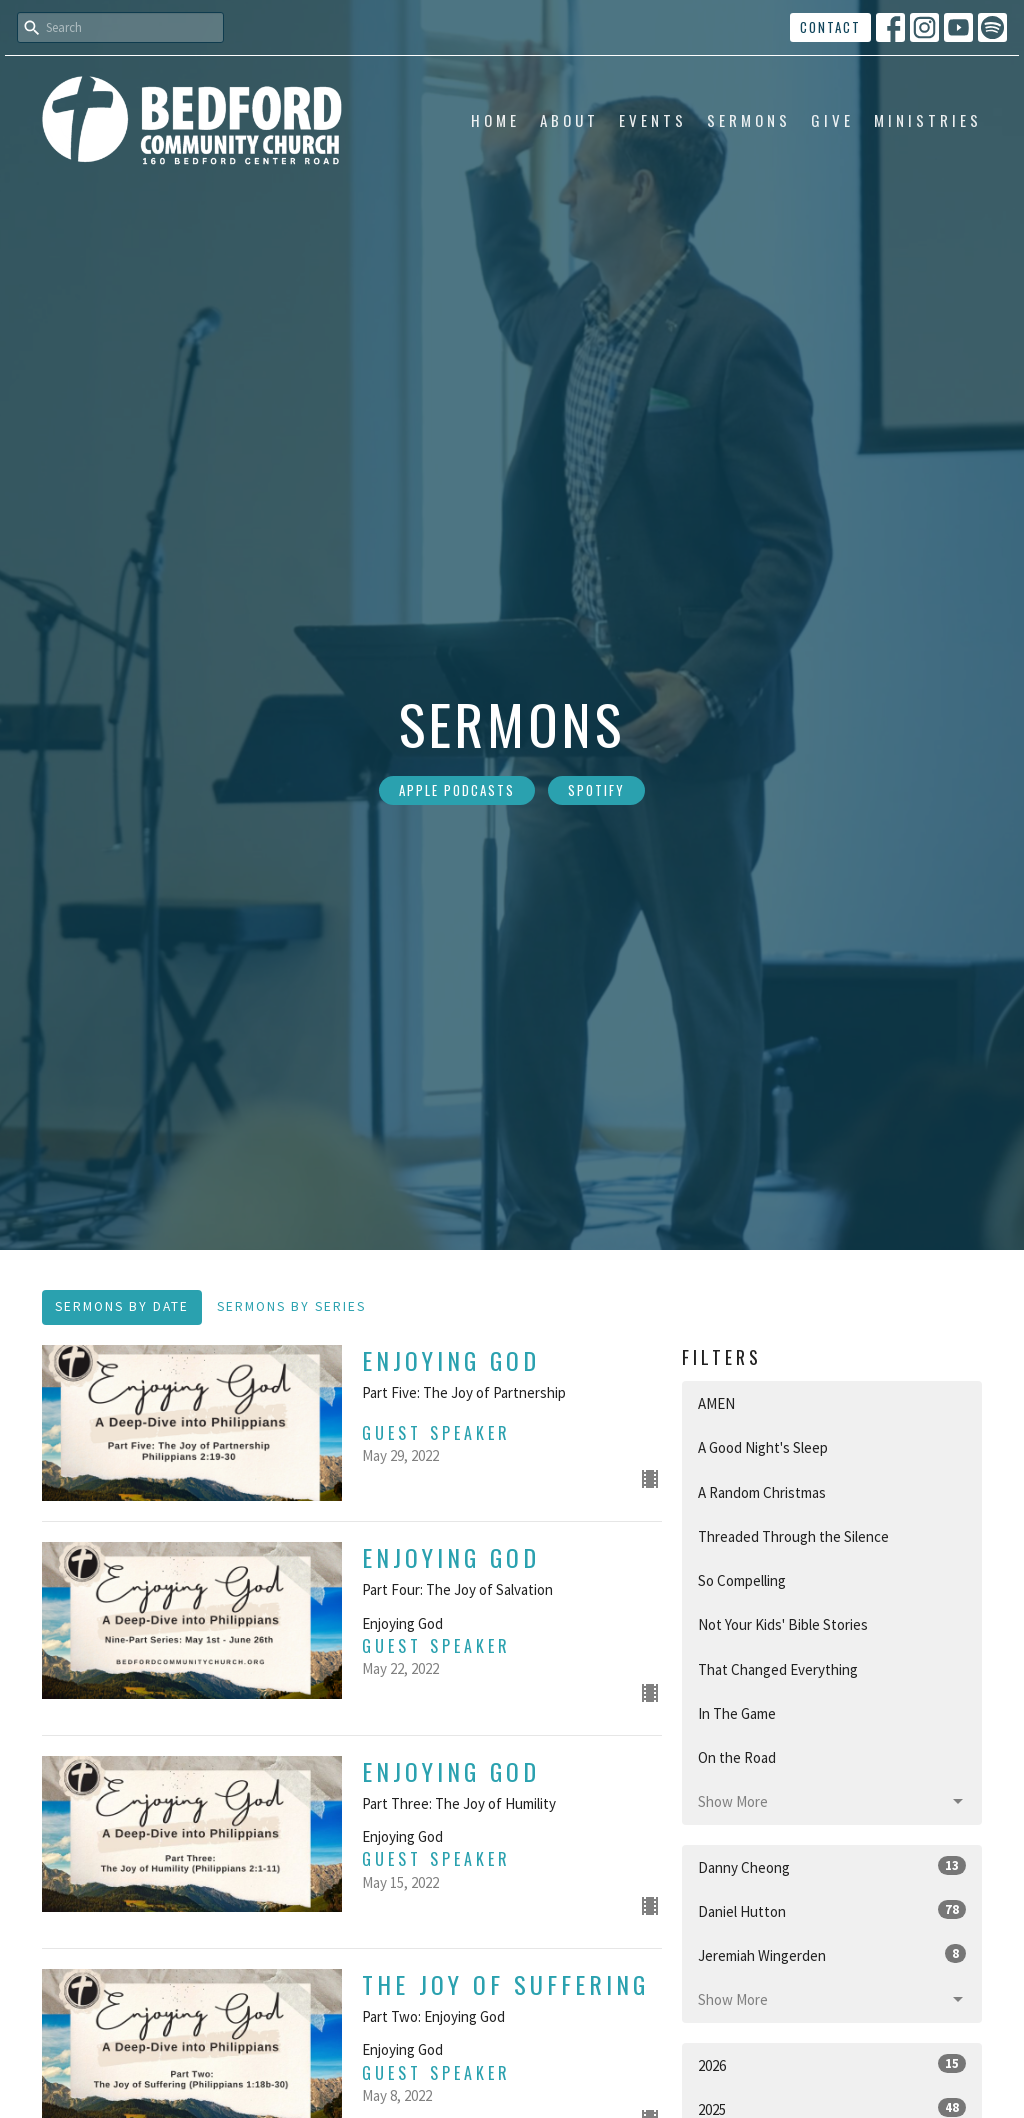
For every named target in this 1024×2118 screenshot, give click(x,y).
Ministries (928, 120)
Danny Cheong (832, 1866)
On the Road (737, 1757)
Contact (830, 27)
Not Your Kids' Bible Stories (783, 1624)
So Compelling (742, 1580)
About (569, 120)
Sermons (749, 120)
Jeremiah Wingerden (832, 1954)
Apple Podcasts (457, 790)
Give (832, 120)
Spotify (596, 790)
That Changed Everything (778, 1669)
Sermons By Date (122, 1306)
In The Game (737, 1713)
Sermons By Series (291, 1306)
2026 (832, 2064)
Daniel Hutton (832, 1910)
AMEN (716, 1403)
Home (495, 120)
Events (653, 120)
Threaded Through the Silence (793, 1536)
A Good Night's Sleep (763, 1447)
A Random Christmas (762, 1492)
